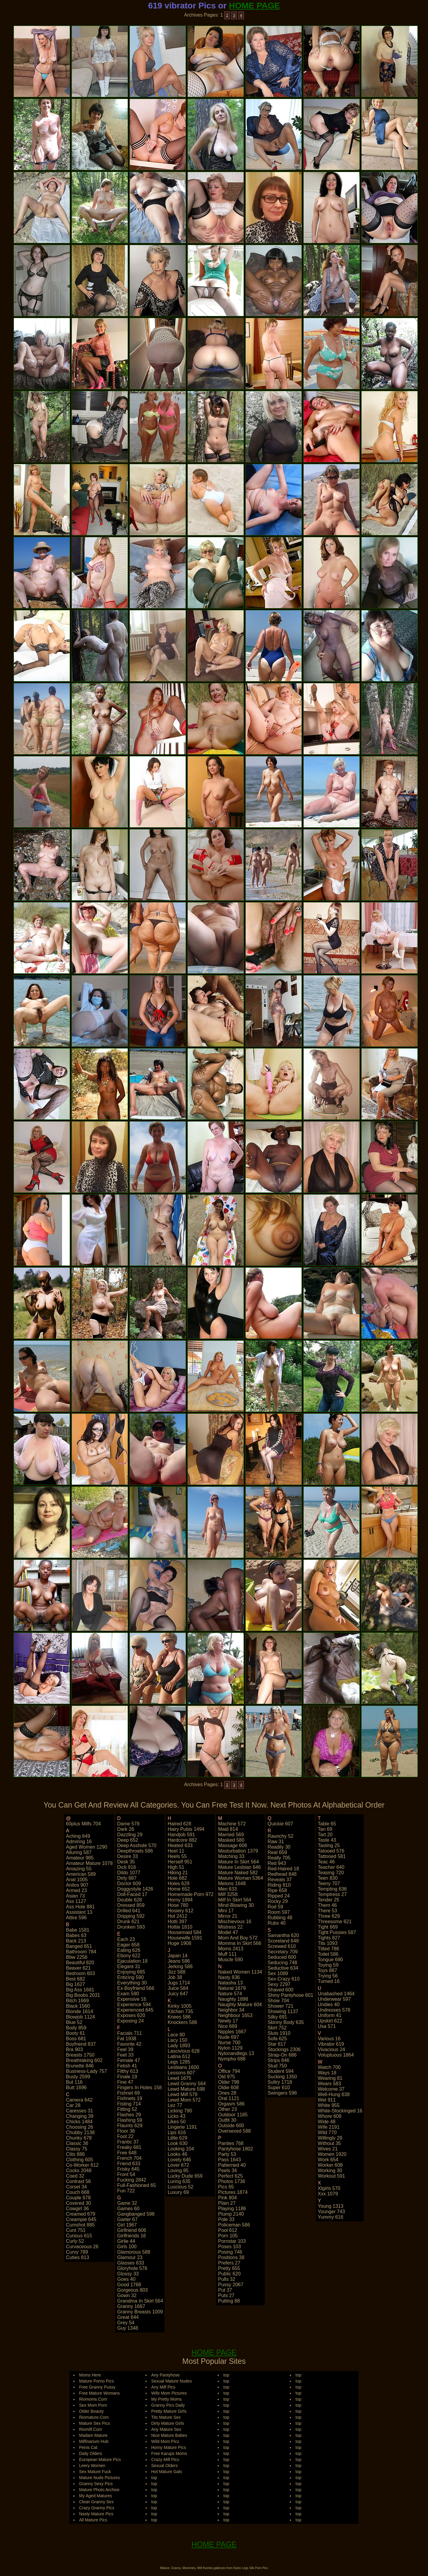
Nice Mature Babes (169, 2435)
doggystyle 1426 (135, 1888)
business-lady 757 (86, 2071)
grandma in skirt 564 (140, 2300)
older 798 (228, 2082)
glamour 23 (129, 2257)
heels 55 (177, 1856)
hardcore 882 (182, 1840)
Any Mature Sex (166, 2429)
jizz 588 (176, 1971)
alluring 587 (79, 1852)
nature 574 (230, 1993)
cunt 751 (76, 2230)
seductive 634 (283, 1968)
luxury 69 (178, 2192)
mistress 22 (230, 1927)
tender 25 (328, 1899)
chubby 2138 (80, 2132)
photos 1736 (231, 2181)
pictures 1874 (233, 2192)
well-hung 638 (334, 2094)
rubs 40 (277, 1923)
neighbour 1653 (235, 2015)
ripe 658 (277, 1890)
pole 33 (226, 2219)
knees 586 (179, 2016)
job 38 (175, 1977)
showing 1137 (283, 2011)
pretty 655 (229, 2268)
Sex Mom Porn (93, 2405)
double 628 (129, 1899)
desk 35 (126, 1861)
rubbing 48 (280, 1917)
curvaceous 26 (82, 2246)
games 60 (128, 2208)
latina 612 (179, 2056)
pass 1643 (229, 2159)
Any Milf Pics (163, 2387)
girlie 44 (126, 2241)
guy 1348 (127, 2328)
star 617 (277, 2044)
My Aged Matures (95, 2495)
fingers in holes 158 (139, 2087)
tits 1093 (327, 1943)
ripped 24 (279, 1895)
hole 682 (177, 1878)
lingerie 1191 (182, 2127)
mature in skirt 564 (238, 1861)
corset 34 (76, 2186)
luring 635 (179, 2181)
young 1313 (330, 2206)
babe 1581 (77, 1930)
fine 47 (125, 2082)
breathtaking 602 (84, 2060)
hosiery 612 (180, 1910)
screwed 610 (282, 1946)
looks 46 (177, 2154)
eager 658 (128, 1944)
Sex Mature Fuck (95, 2471)
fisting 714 (129, 2103)
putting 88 (229, 2300)
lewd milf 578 (182, 2094)
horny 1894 (180, 1899)
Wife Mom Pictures (169, 2393)
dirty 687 (126, 1878)
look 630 (177, 2143)
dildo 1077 (128, 1872)
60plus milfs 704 (83, 1823)
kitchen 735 (180, 2011)
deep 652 (127, 1840)
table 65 (327, 1823)
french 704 (129, 2158)
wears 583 (329, 2083)
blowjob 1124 (80, 2016)
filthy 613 (127, 2071)
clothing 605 (79, 2159)
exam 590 (128, 1993)
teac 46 (326, 1861)
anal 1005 (77, 1879)
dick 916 (126, 1867)
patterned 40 (232, 2165)
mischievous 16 (234, 1921)
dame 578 (128, 1823)
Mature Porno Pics (96, 2381)
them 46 (327, 1905)
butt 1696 (76, 2087)
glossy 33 (128, 2273)
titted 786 (328, 1948)
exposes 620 (131, 2015)
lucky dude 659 (185, 2176)
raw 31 (276, 1841)
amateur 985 (80, 1857)
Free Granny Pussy (97, 2387)
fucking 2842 (131, 2179)
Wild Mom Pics (165, 2441)
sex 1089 (278, 1973)
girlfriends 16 (131, 2235)
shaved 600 (280, 1989)
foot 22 (125, 2136)
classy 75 (76, 2148)
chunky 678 (79, 2137)
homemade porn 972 (190, 1894)
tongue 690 (330, 1959)
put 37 (225, 2290)
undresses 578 (334, 2010)
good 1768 (129, 2284)
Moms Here (90, 2375)
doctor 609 (129, 1883)
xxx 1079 (328, 2193)
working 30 (330, 2170)
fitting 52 (127, 2109)
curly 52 (75, 2241)
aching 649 (78, 1836)
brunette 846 (80, 2065)
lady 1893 (179, 2045)
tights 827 (329, 1937)
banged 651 (79, 1946)
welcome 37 (331, 2089)
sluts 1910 (279, 2033)
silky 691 (277, 2016)
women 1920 (332, 2154)
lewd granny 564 (187, 2083)
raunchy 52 (280, 1836)
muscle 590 (230, 1959)
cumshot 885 (80, 2224)
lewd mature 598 (186, 2089)
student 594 (281, 2071)
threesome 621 (335, 1921)
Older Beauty (91, 2411)
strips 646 (278, 2060)
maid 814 (228, 1829)
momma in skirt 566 (239, 1943)
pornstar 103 (232, 2241)
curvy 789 (77, 2252)
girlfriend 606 (131, 2230)
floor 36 (126, 2131)
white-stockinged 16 (340, 2110)
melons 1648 (232, 1883)
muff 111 (227, 1954)
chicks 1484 (79, 2121)
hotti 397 (177, 1921)
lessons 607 (181, 2072)
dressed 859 (131, 1905)
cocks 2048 (79, 2170)
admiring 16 (79, 1841)
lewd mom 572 (184, 2099)
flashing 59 (129, 2120)
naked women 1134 (240, 1971)
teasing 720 (331, 1872)
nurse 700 (229, 2042)
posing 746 (230, 2252)
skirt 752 (277, 2027)
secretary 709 (283, 1951)
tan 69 (325, 1829)
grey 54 (125, 2322)
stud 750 (277, 2065)
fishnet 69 (128, 2093)
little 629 (177, 2137)
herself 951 (180, 1861)
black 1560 (78, 2006)
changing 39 (80, 2116)
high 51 (176, 1867)
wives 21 (328, 2148)
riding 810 (279, 1885)
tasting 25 (329, 1845)
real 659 (277, 1852)
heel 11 (176, 1850)
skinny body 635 (286, 2022)
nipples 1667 (232, 2031)
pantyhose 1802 (235, 2148)
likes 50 (177, 2121)
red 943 (277, 1863)
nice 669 (227, 2026)
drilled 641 (128, 1910)
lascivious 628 (184, 2051)
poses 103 (229, 2246)
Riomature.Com (94, 2417)
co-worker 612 (82, 2165)
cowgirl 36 (77, 2208)
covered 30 (78, 2203)
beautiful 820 (80, 1962)
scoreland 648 (283, 1940)
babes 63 (76, 1935)
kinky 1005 (179, 2006)
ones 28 (227, 2093)
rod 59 (275, 1906)
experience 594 (134, 2004)
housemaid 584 (184, 1932)
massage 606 (232, 1845)
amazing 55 (79, 1868)
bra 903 (74, 2049)
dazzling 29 (129, 1834)
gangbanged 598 (136, 2214)
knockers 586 (182, 2022)
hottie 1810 (180, 1927)
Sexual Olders (164, 2465)
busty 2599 (78, 2076)
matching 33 (231, 1856)
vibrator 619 (331, 2044)
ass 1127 (76, 1901)
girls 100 (126, 2246)
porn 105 (228, 2235)
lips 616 (177, 2132)
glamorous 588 (133, 2252)
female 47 (128, 2060)
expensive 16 (131, 1999)
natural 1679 (232, 1988)
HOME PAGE (254, 5)
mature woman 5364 (240, 1878)
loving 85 (178, 2170)
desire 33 (127, 1856)
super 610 (279, 2087)
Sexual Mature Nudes (171, 2381)
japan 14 (177, 1955)
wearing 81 (330, 2078)
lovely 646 (179, 2159)
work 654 (328, 2159)
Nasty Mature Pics (96, 2513)
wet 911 (327, 2099)
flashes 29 (129, 2114)
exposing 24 (130, 2020)
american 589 (81, 1874)
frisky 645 (128, 2169)
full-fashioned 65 (136, 2185)
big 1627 (75, 1984)
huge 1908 (179, 1943)
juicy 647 (178, 1993)
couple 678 (78, 2197)
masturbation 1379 (238, 1850)
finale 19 (127, 2076)
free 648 (126, 2152)
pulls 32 (226, 2279)
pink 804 (227, 2197)
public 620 (229, 2273)
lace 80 (176, 2034)
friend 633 (128, 2163)
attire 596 (76, 1917)
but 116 (74, 2082)
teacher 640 (331, 1867)
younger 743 (331, 2211)
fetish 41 (127, 2065)
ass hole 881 (80, 1906)
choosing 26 (79, 2127)
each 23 (126, 1939)
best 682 (75, 1978)
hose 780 (178, 1905)
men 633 (227, 1888)
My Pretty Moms (166, 2399)
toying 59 (328, 1965)
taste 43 (327, 1840)
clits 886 (75, 2154)
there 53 (327, 1910)
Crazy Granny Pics (96, 2507)
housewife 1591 (185, 1937)
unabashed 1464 (336, 1993)
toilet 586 (328, 1954)
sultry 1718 (280, 2082)
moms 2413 (230, 1948)
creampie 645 (81, 2219)
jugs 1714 (179, 1982)
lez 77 (175, 2105)
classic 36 (77, 2143)
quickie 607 (280, 1823)
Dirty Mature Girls (167, 2423)
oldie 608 (228, 2087)
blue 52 (74, 2022)
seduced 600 (282, 1957)
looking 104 (181, 2148)
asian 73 (75, 1895)
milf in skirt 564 (234, 1899)
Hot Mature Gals (166, 2471)
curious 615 (79, 2235)
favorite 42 (129, 2044)
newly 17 (228, 2020)
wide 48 (327, 2121)
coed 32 (75, 2176)
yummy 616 (330, 2217)
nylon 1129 (230, 2048)
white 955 (329, 2105)
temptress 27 (332, 1894)
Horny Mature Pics (168, 2447)
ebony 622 (128, 1955)
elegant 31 (128, 1966)
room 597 (279, 1912)
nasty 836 (229, 1977)
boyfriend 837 (81, 2044)
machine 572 (232, 1823)
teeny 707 (329, 1883)
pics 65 (226, 2186)
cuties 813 (77, 2257)
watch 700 (329, 2067)
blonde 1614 (79, 2011)
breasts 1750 (80, 2054)
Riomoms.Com (93, 2399)
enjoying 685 (131, 1971)
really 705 (279, 1857)
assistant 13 (79, 1912)
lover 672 (178, 2165)
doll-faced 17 (132, 1894)
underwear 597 (334, 1999)
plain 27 (226, 2203)
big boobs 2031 (83, 1995)
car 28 (73, 2105)
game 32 (127, 2203)
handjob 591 (181, 1834)
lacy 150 (177, 2040)
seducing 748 (282, 1962)
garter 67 (127, 2219)
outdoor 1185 (233, 2114)
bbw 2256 (77, 1957)
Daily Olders (90, 2453)
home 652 (179, 1888)
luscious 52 (180, 2186)
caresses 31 (79, 2110)
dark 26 (125, 1829)
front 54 (126, 2174)
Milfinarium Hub (93, 2441)
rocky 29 (278, 1901)
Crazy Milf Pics (165, 2459)
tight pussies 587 (337, 1932)
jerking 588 (180, 1966)
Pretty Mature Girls (169, 2411)
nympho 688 (231, 2058)
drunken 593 (131, 1927)
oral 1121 (228, 2098)
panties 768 (231, 2143)
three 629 (329, 1916)
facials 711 (129, 2033)
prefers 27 (229, 2262)
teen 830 (328, 1878)
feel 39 (125, 2049)
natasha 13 (230, 1982)
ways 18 (327, 2072)
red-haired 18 (283, 1868)
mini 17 (226, 1910)
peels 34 (227, 2170)
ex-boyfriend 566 (135, 1988)
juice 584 (178, 1988)
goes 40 (126, 2279)
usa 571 (327, 2026)
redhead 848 (282, 1874)
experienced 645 (135, 2010)
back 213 (76, 1940)
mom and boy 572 (237, 1937)
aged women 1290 (86, 1847)
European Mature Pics (100, 2459)
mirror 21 (227, 1916)
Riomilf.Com (90, 2429)
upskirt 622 (330, 2020)
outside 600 (231, 2125)
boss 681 (76, 2038)
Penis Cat (88, 2447)
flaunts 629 (129, 2125)
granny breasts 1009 (140, 2311)
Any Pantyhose (165, 2375)
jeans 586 (179, 1961)
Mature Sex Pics (94, 2423)
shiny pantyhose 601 (290, 1995)
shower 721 (280, 2006)
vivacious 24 (331, 2049)
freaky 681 (129, 2147)
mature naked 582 (238, 1872)
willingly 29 (330, 2137)
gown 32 (126, 2295)
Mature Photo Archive (99, 2489)
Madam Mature (93, 2435)
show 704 (278, 2000)
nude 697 (228, 2037)
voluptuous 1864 (336, 2054)
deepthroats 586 (135, 1850)
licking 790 (180, 2110)
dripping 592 (131, 1916)
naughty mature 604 (240, 2004)
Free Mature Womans (99, 2393)
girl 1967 (127, 2224)
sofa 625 (277, 2038)
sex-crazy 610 (284, 1978)
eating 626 (128, 1950)
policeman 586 (234, 2224)
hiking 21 (178, 1872)
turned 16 (329, 1981)
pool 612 (227, 2230)
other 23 (227, 2109)
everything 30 (132, 1982)
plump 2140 (231, 2214)
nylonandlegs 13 (236, 2053)
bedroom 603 (80, 1973)
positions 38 (231, 2257)
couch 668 (77, 2192)
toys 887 (327, 1970)
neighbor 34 (231, 2010)
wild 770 (327, 2132)
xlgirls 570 (329, 2188)
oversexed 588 (234, 2131)
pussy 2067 (230, 2284)
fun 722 (126, 2190)
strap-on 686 (282, 2054)
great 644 (128, 2317)
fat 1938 (126, 2038)
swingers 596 (282, 2093)
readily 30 (279, 1847)
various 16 (329, 2038)
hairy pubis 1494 (186, 1829)
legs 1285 (179, 2061)
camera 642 (79, 2099)
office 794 (229, 2071)
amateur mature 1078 (89, 1863)
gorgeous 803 (132, 2290)
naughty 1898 (233, 1999)
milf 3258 (228, 1894)
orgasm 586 (231, 2103)
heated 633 (180, 1845)
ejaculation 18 (132, 1961)
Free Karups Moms (169, 2453)
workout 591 (331, 2176)
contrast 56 (78, 2181)
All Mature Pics (93, 2519)
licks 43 (176, 2116)
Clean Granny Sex (96, 2501)
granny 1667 (131, 2306)
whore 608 (329, 2116)
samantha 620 (283, 1935)
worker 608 (330, 2165)
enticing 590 (130, 1977)
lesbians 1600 (183, 2067)
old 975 (226, 2076)
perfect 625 (230, 2176)
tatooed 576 (331, 1850)
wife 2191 (329, 2127)
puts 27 (226, 2295)
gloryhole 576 (132, 2268)
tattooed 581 (332, 1856)
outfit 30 (227, 2120)
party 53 (227, 2154)
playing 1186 (232, 2208)
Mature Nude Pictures (99, 2477)
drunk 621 (128, 1921)
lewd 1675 (179, 2078)
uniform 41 (329, 2015)
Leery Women (92, 2465)
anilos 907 (77, 1885)
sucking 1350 (282, 2076)
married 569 (231, 1834)
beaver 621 (78, 1968)
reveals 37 (280, 1879)
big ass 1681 (80, 1989)
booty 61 (75, 2033)
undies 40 (329, 2004)
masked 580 (231, 1840)
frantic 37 (128, 2141)
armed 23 (76, 1890)
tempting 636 (332, 1888)
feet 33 (125, 2054)
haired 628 (179, 1823)
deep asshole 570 (136, 1845)
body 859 (76, 2027)
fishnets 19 (129, 2098)
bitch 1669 (77, 2000)
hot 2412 (177, 1916)
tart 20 (325, 1834)
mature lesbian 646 (239, 1867)
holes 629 (178, 1883)
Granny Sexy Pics (96, 2483)
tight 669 (328, 1927)
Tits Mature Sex (166, 2417)
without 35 (329, 2143)
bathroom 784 (81, 1951)
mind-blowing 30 (236, 1905)
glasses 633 (130, 2262)
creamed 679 (80, 2214)
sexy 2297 (279, 1984)
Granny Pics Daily (168, 2405)
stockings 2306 (284, 2049)
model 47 (228, 1932)
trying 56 (328, 1975)
